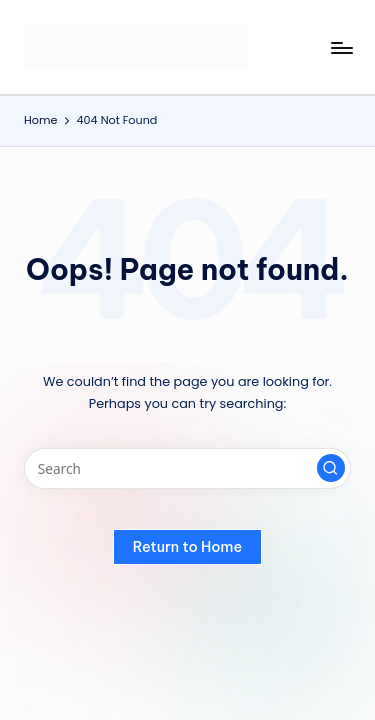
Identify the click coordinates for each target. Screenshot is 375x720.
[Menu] (341, 47)
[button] (331, 468)
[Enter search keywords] (187, 469)
